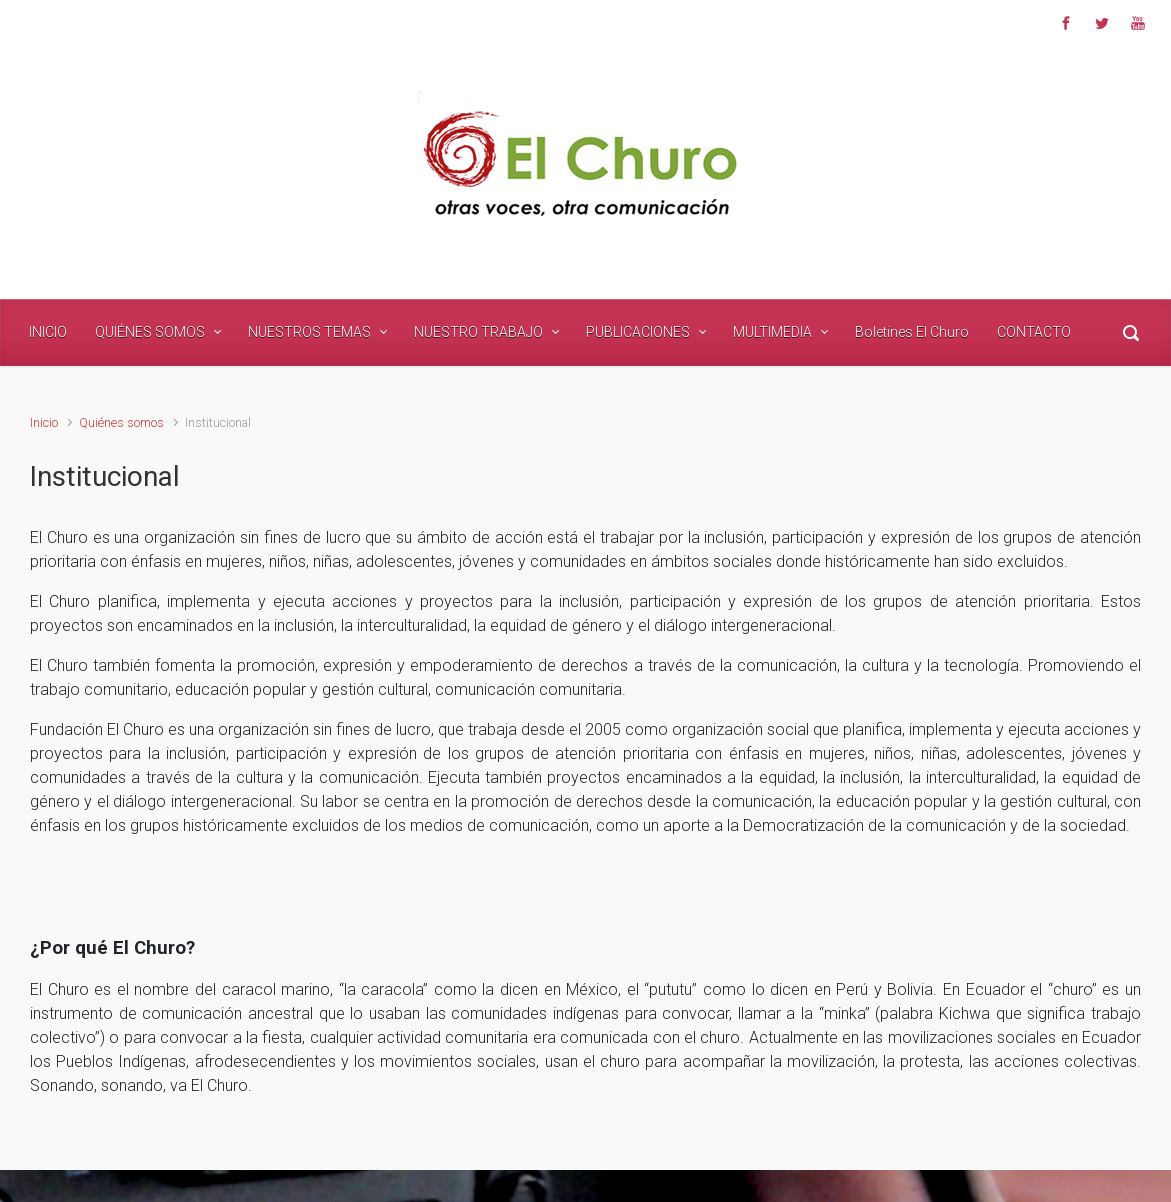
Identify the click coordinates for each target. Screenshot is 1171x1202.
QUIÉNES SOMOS (150, 332)
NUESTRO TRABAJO (478, 332)
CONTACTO (1034, 332)
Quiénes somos (121, 422)
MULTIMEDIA (772, 332)
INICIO (48, 332)
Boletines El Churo (912, 332)
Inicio (44, 422)
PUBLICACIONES (638, 332)
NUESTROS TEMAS (309, 332)
